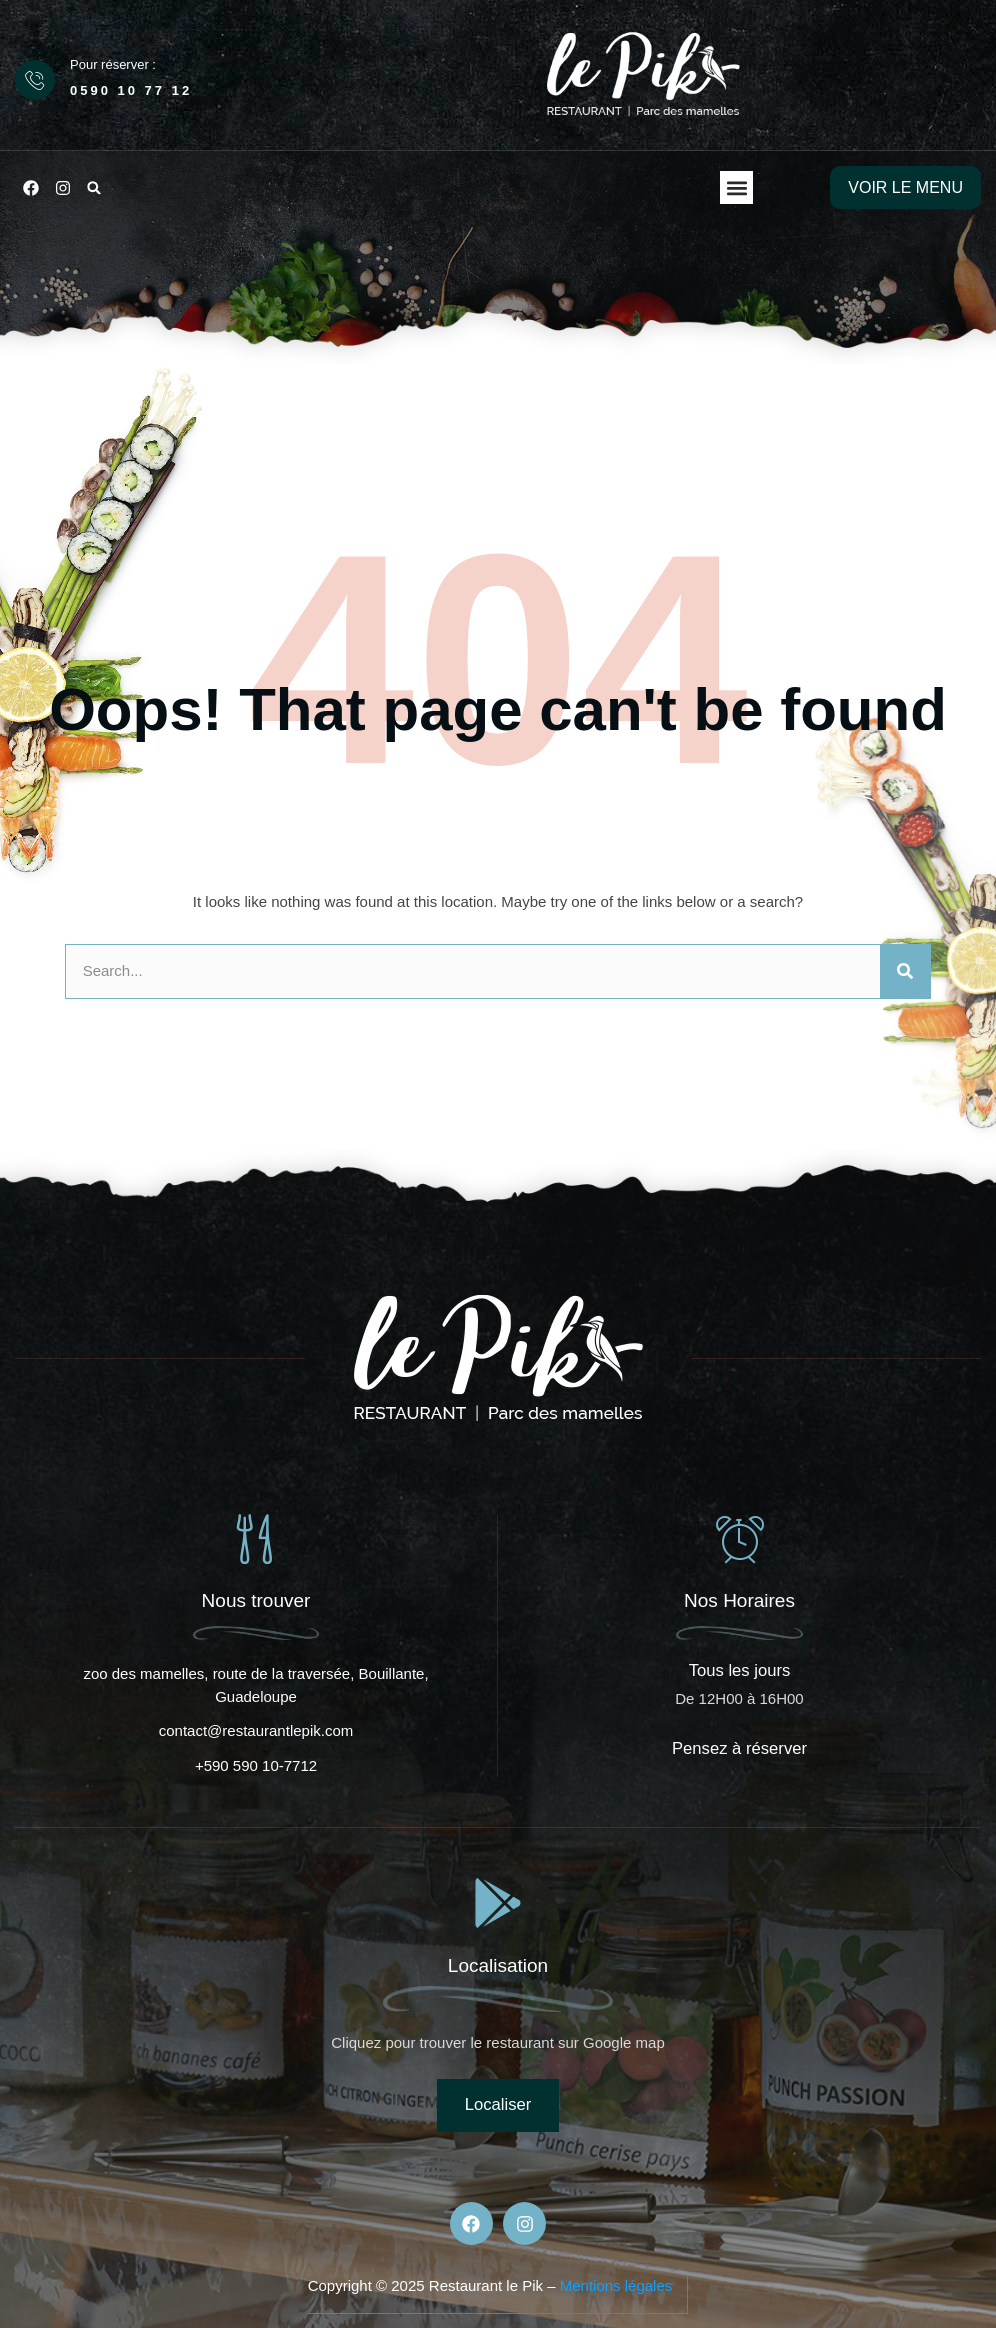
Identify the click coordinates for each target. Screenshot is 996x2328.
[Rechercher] (905, 971)
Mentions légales (616, 2285)
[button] (94, 188)
